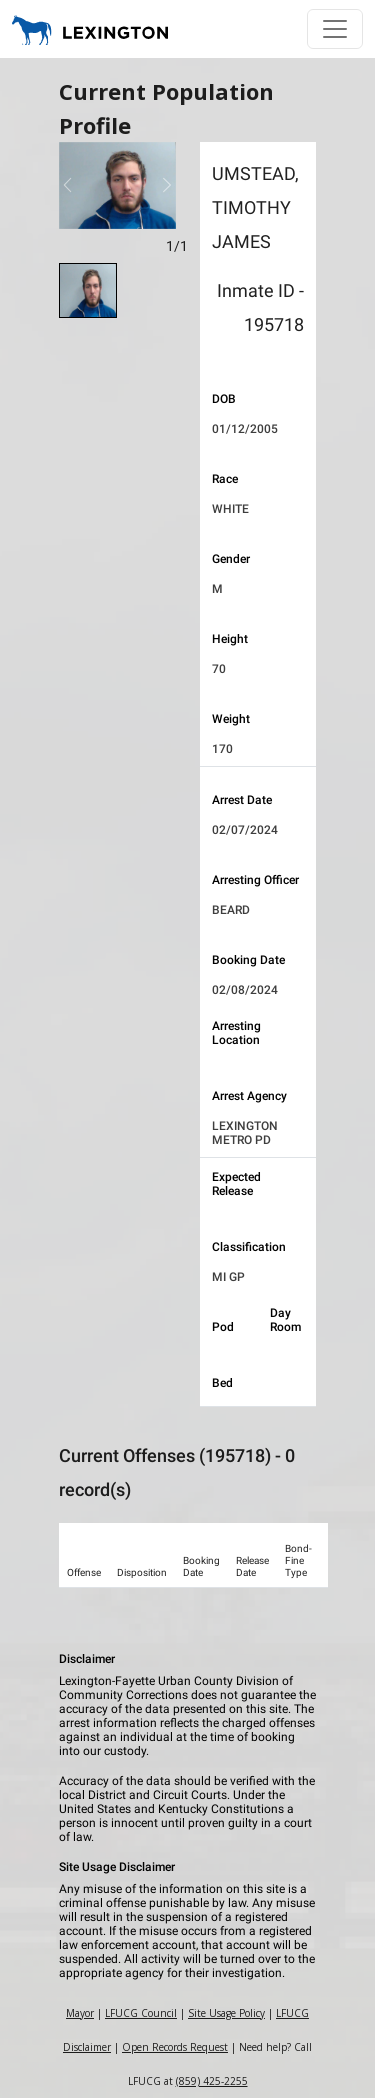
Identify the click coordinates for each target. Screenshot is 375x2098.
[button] (67, 185)
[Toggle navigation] (335, 29)
